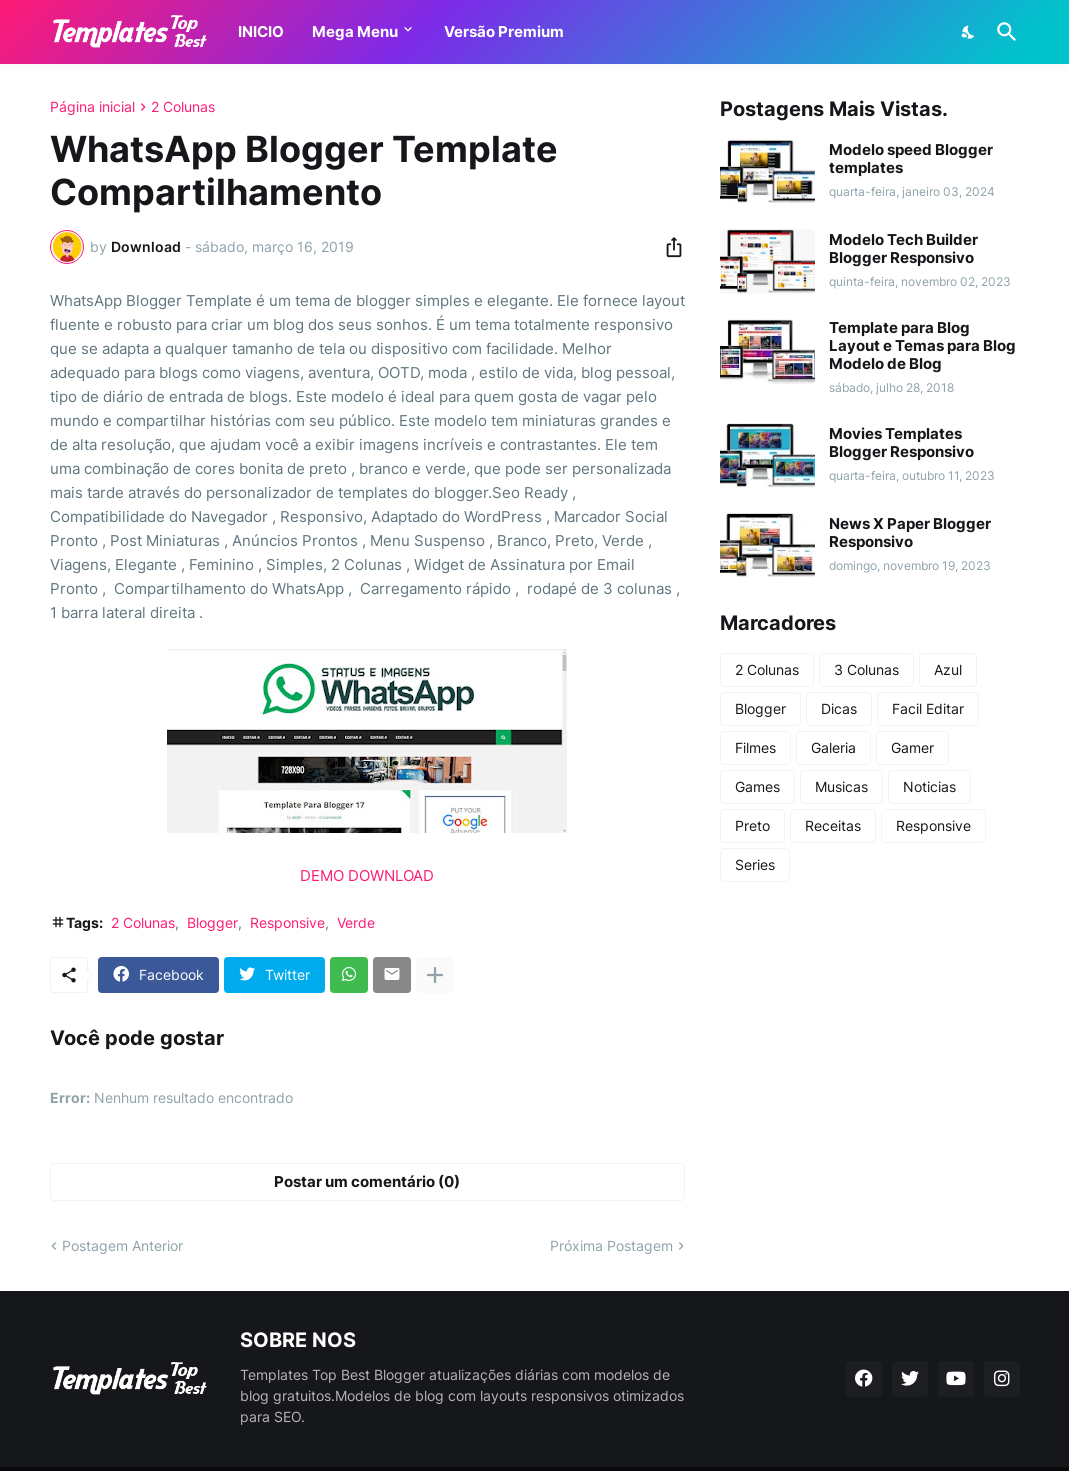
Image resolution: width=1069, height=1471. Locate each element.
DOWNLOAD (391, 875)
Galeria (833, 747)
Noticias (929, 786)
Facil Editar (928, 708)
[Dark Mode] (969, 32)
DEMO (322, 875)
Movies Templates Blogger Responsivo (901, 443)
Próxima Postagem (611, 1245)
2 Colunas (183, 107)
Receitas (833, 825)
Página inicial (92, 107)
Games (757, 786)
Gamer (912, 747)
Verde (356, 922)
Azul (948, 669)
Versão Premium (504, 31)
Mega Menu (355, 31)
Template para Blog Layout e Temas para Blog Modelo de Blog (922, 346)
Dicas (839, 708)
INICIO (261, 31)
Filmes (755, 747)
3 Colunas (866, 669)
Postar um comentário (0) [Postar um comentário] (367, 1181)
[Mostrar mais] (435, 975)
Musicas (841, 786)
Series (755, 864)
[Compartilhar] (668, 247)
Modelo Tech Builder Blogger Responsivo (903, 249)
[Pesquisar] (1003, 32)
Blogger (212, 922)
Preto (752, 825)
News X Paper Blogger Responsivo (910, 533)
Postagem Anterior (122, 1245)
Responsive (287, 922)
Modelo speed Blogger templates (911, 159)
